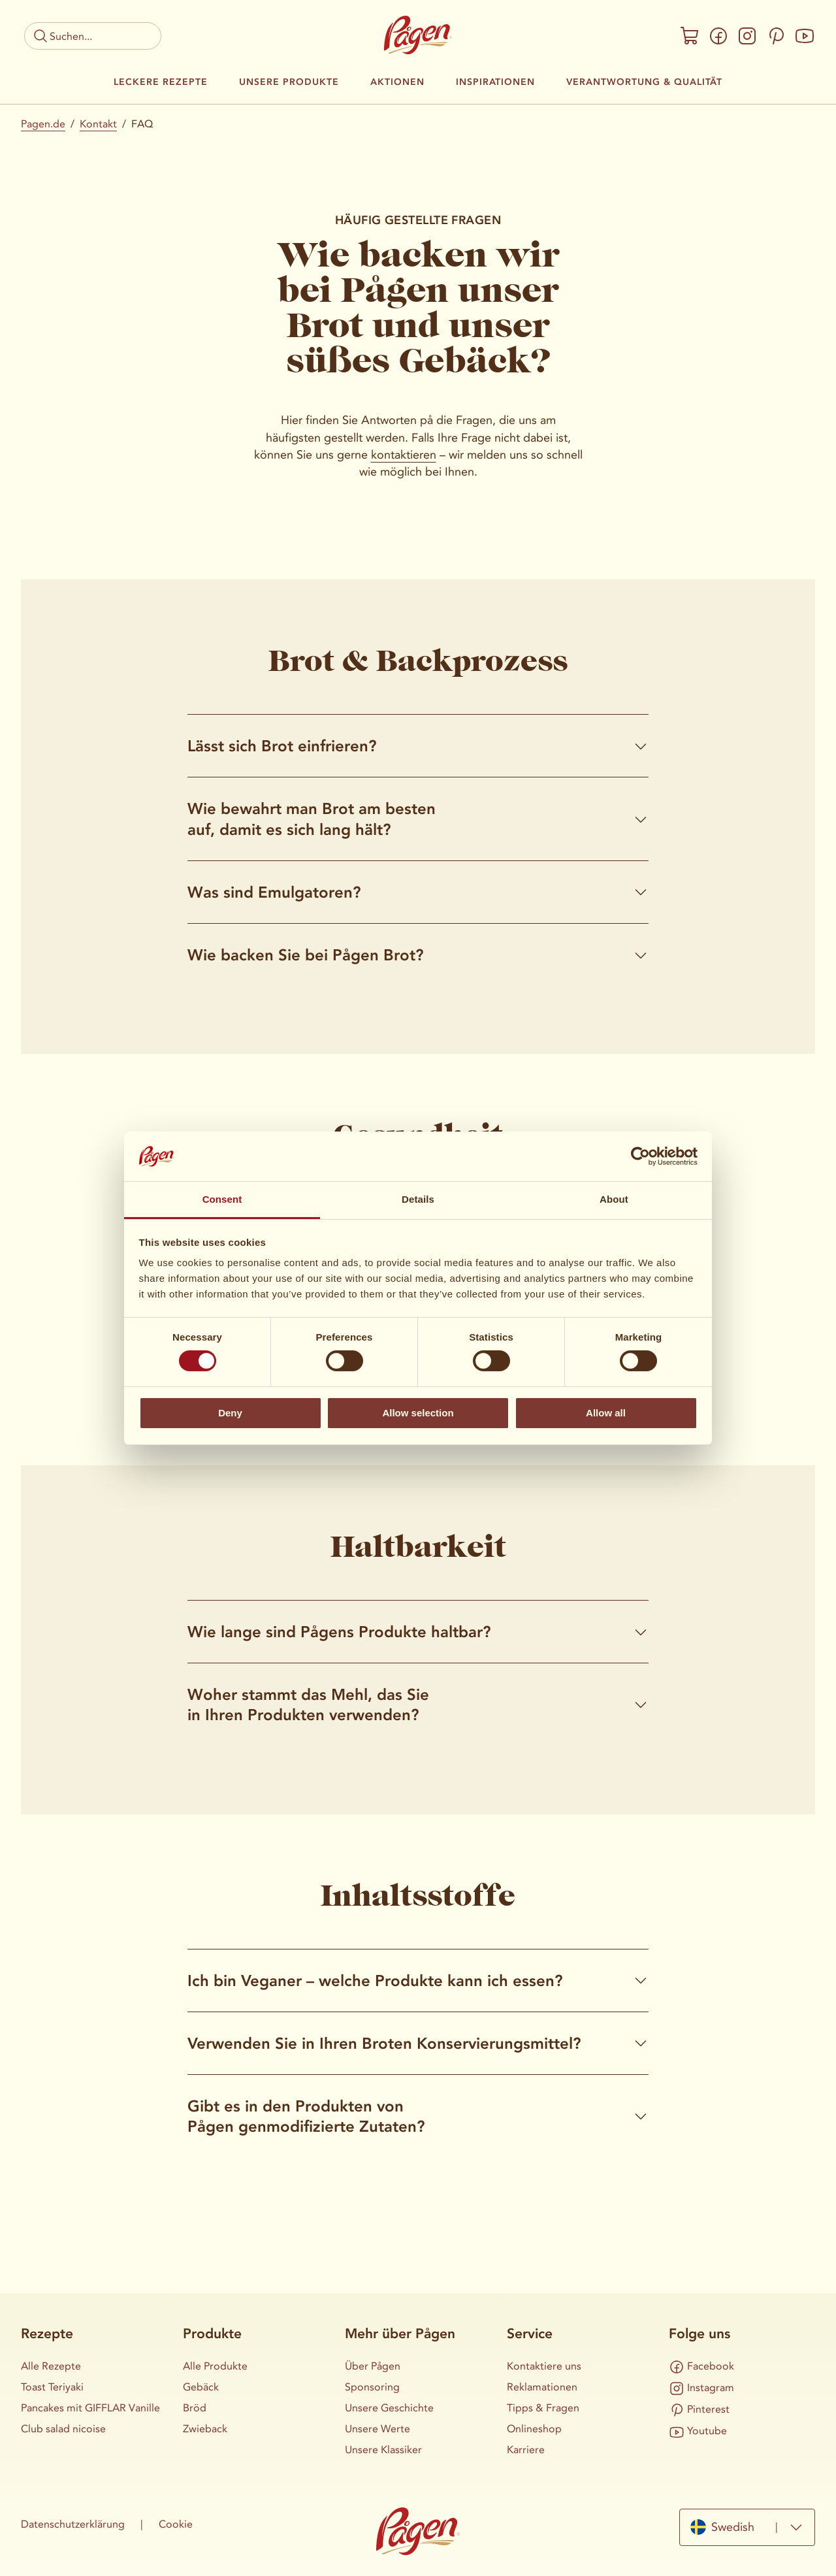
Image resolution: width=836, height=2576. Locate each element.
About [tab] (614, 1199)
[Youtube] (804, 35)
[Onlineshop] (689, 35)
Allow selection (417, 1412)
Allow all (606, 1412)
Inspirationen (495, 82)
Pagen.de (43, 124)
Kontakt (98, 124)
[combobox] (747, 2527)
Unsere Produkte (289, 82)
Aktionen (397, 82)
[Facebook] (718, 35)
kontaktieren (403, 455)
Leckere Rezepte (161, 82)
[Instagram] (747, 35)
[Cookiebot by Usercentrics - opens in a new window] (640, 1156)
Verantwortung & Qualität (644, 82)
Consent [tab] (222, 1199)
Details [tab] (418, 1199)
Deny (230, 1412)
